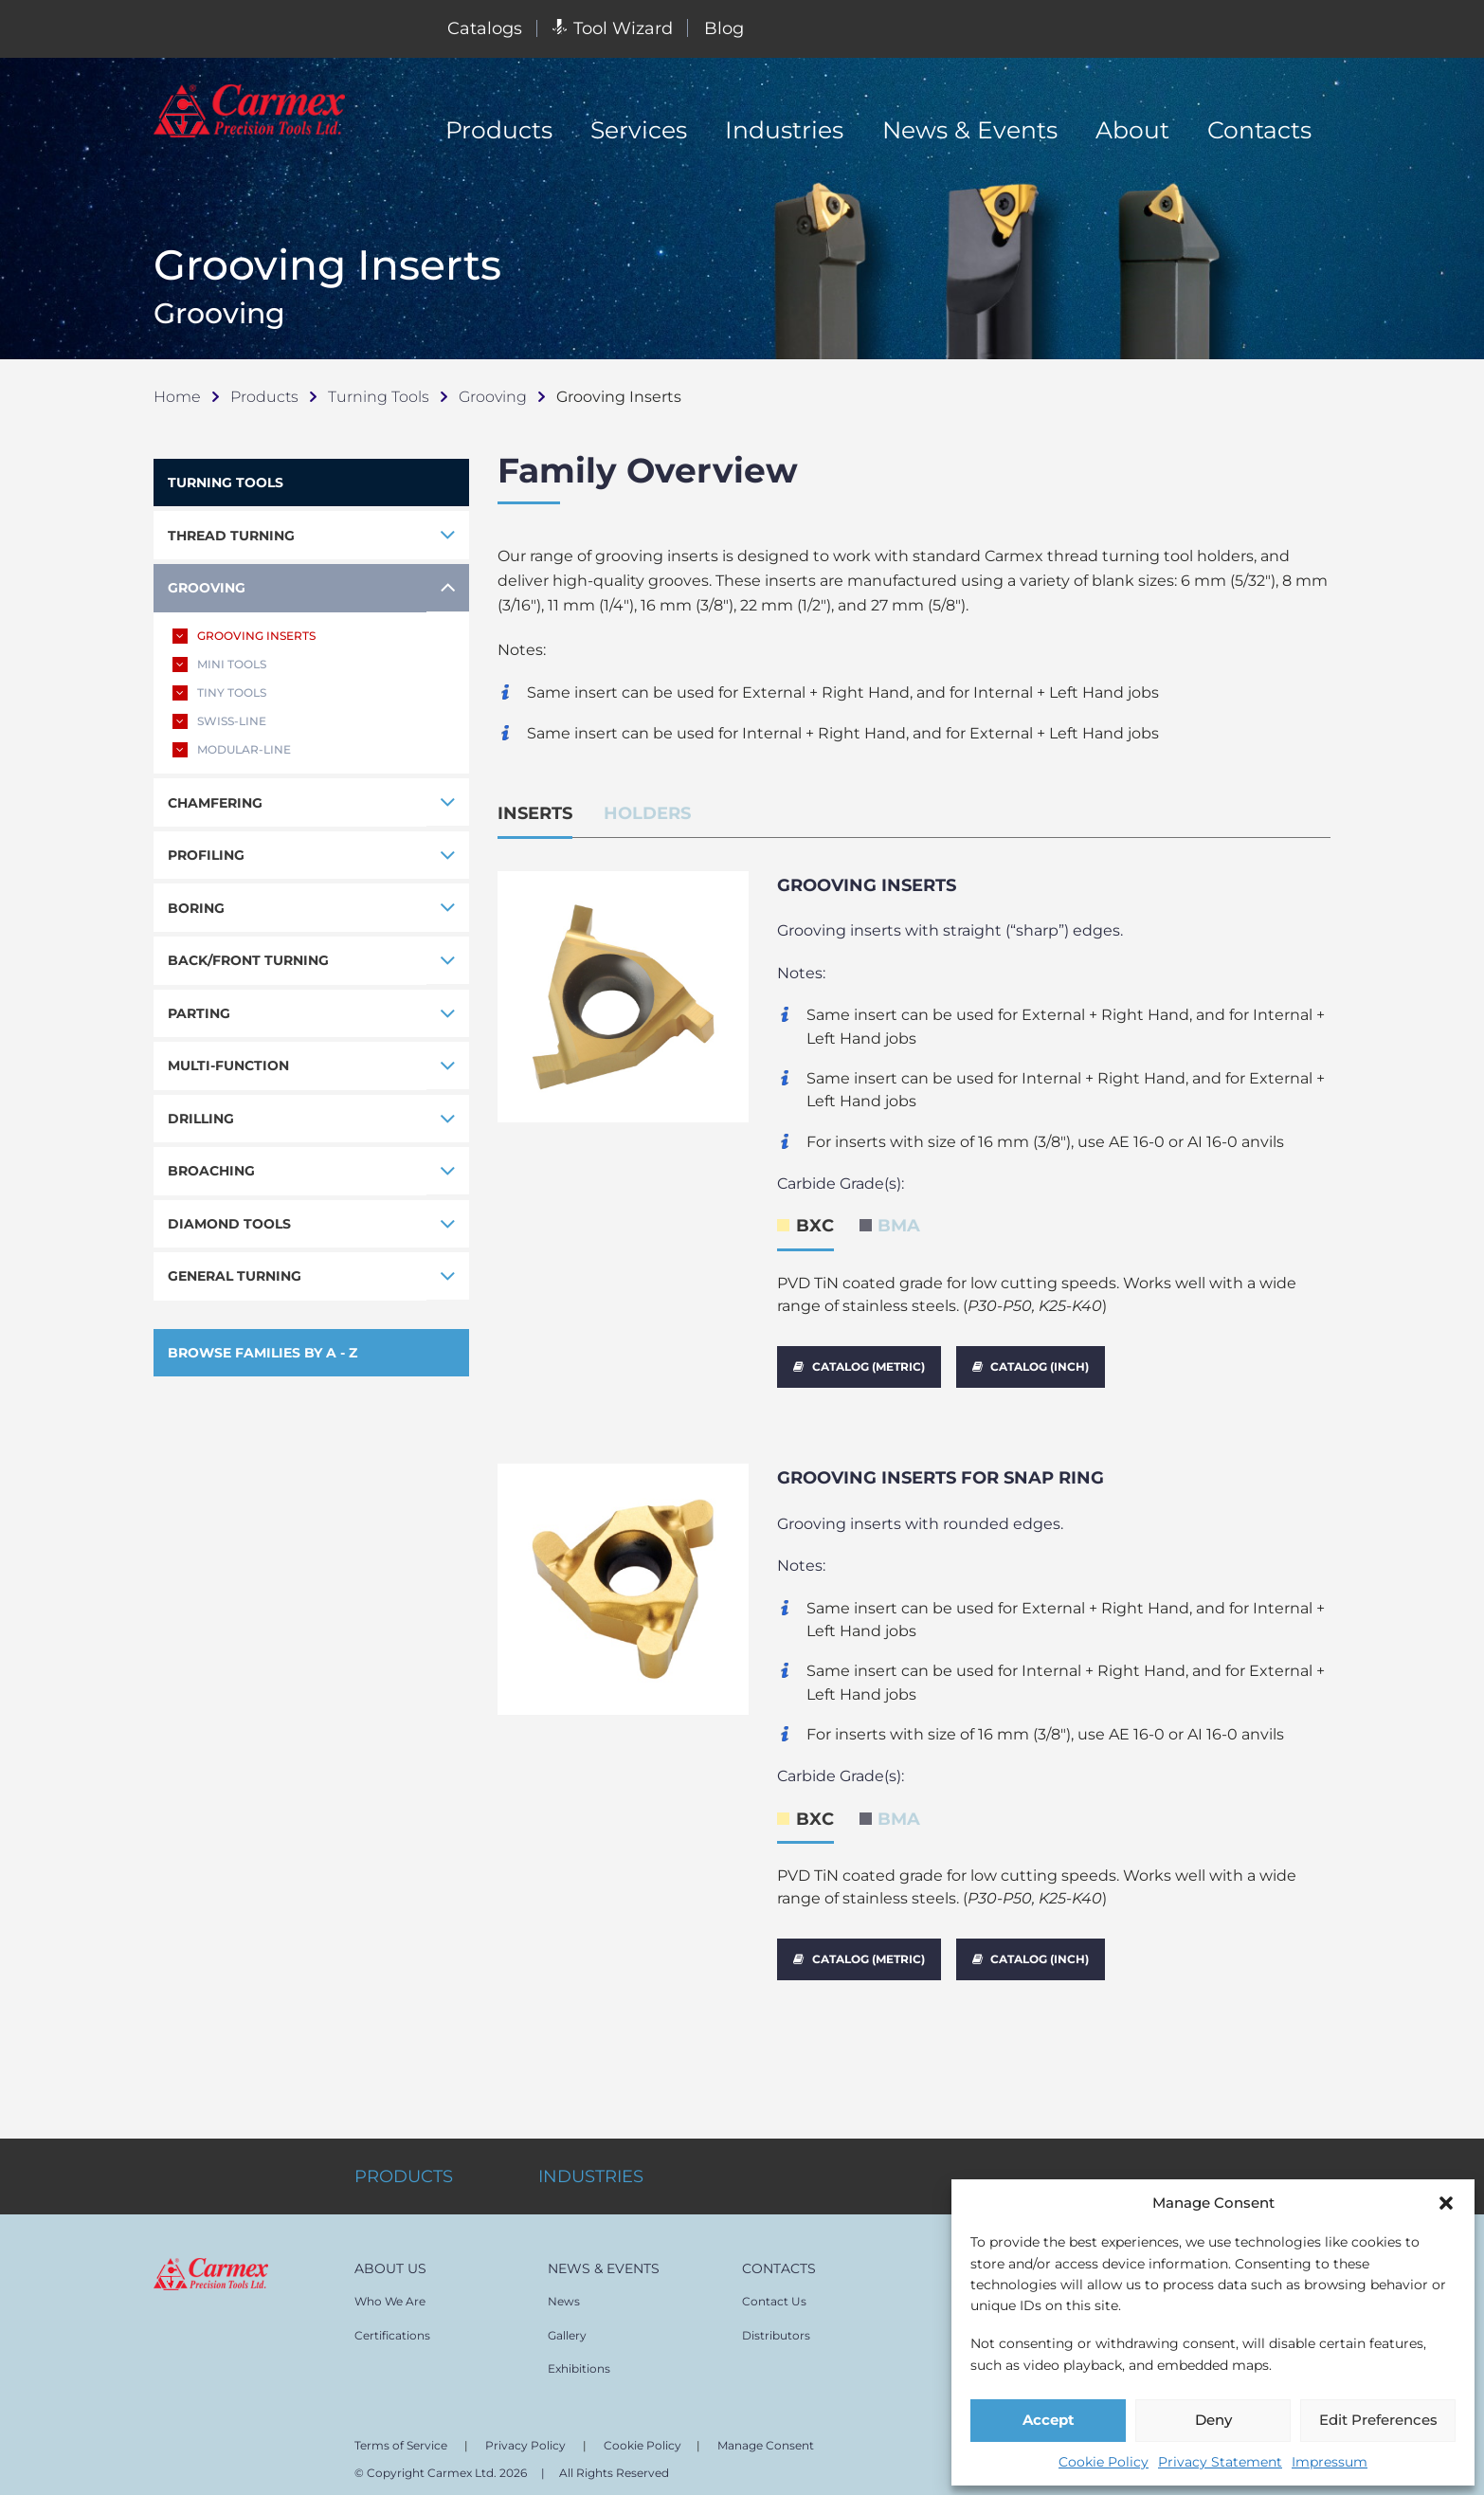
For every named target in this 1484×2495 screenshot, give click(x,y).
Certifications (392, 2327)
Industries (784, 130)
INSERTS (535, 813)
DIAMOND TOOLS (229, 1224)
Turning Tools (378, 396)
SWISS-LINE (219, 721)
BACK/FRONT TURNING (248, 961)
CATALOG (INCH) (1030, 1366)
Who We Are (389, 2293)
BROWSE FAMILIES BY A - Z (262, 1353)
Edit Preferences (1378, 2420)
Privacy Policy (525, 2437)
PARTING (199, 1013)
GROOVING (206, 587)
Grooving (493, 396)
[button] (1446, 2203)
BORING (196, 908)
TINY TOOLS (219, 693)
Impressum (1329, 2461)
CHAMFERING (215, 802)
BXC (815, 1225)
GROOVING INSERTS (244, 636)
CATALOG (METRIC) (859, 1366)
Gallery (567, 2327)
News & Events (970, 130)
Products (498, 130)
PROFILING (206, 856)
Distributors (776, 2327)
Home (177, 396)
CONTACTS (779, 2259)
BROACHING (211, 1171)
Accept (1049, 2420)
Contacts (1259, 130)
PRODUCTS (403, 2167)
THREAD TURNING (231, 535)
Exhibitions (579, 2360)
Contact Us (774, 2293)
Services (638, 130)
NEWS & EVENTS (604, 2259)
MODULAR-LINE (231, 750)
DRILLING (201, 1119)
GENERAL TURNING (234, 1276)
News (564, 2293)
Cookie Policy (1104, 2461)
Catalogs (484, 28)
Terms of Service (400, 2437)
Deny (1213, 2420)
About (1132, 130)
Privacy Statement (1220, 2461)
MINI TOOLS (219, 664)
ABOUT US (390, 2259)
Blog (724, 28)
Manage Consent (765, 2437)
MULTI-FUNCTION (228, 1066)
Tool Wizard (612, 28)
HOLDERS (647, 813)
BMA (899, 1225)
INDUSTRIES (590, 2167)
